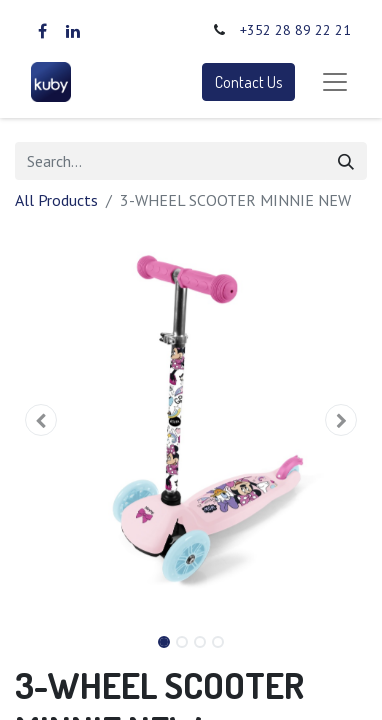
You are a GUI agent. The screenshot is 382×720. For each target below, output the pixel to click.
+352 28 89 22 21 (295, 30)
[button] (41, 420)
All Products (56, 200)
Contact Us (248, 82)
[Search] (346, 161)
